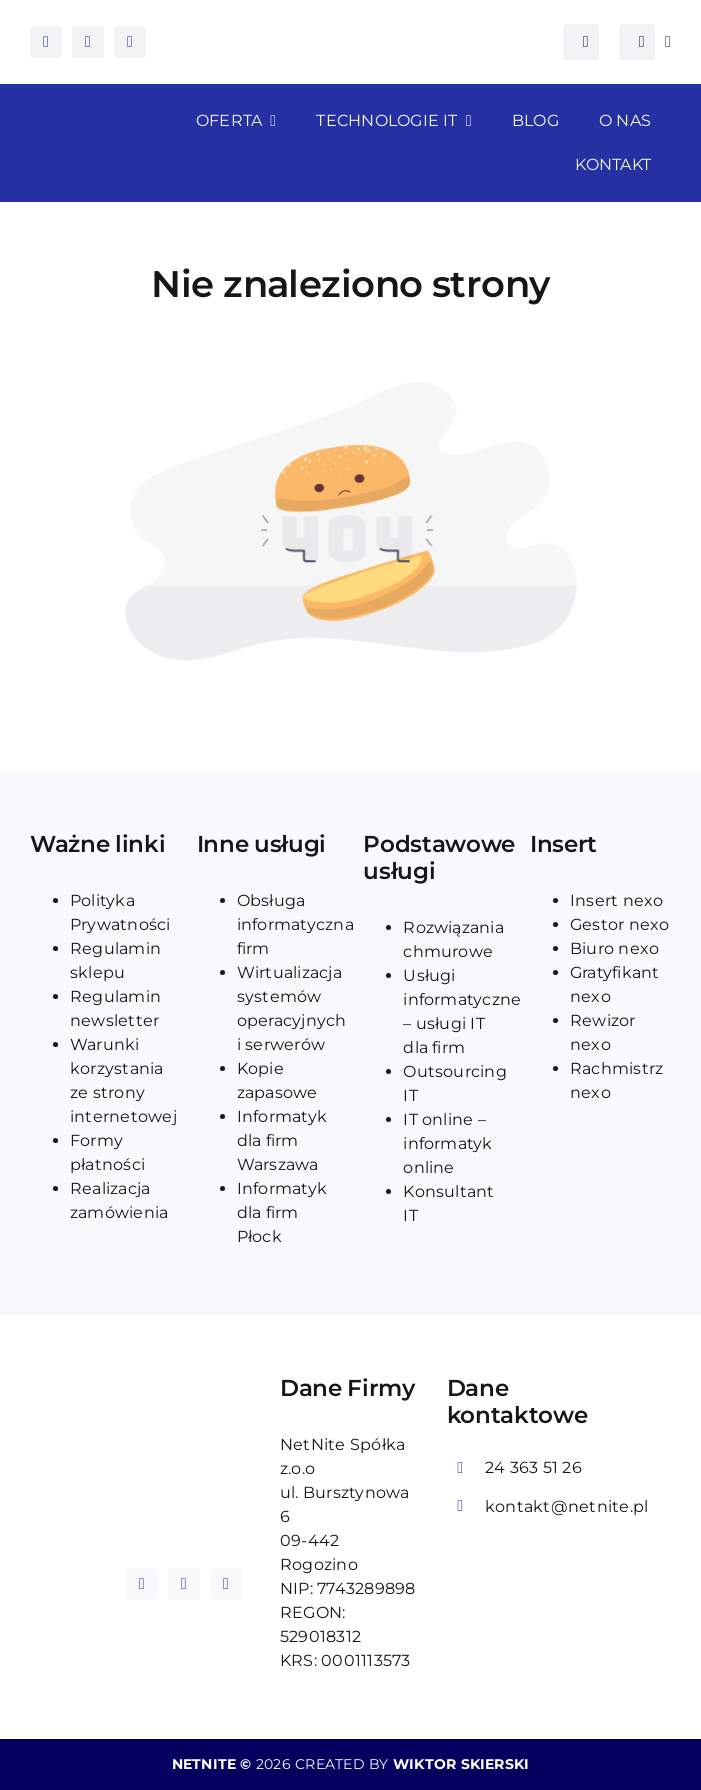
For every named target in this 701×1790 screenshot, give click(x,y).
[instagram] (88, 42)
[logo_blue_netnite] (183, 1482)
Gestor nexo (620, 924)
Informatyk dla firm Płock (282, 1212)
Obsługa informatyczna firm (295, 924)
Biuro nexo (614, 948)
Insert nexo (617, 900)
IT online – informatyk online (447, 1143)
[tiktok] (130, 42)
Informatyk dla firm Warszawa (282, 1140)
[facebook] (46, 42)
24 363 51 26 (533, 1467)
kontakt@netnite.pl (566, 1506)
